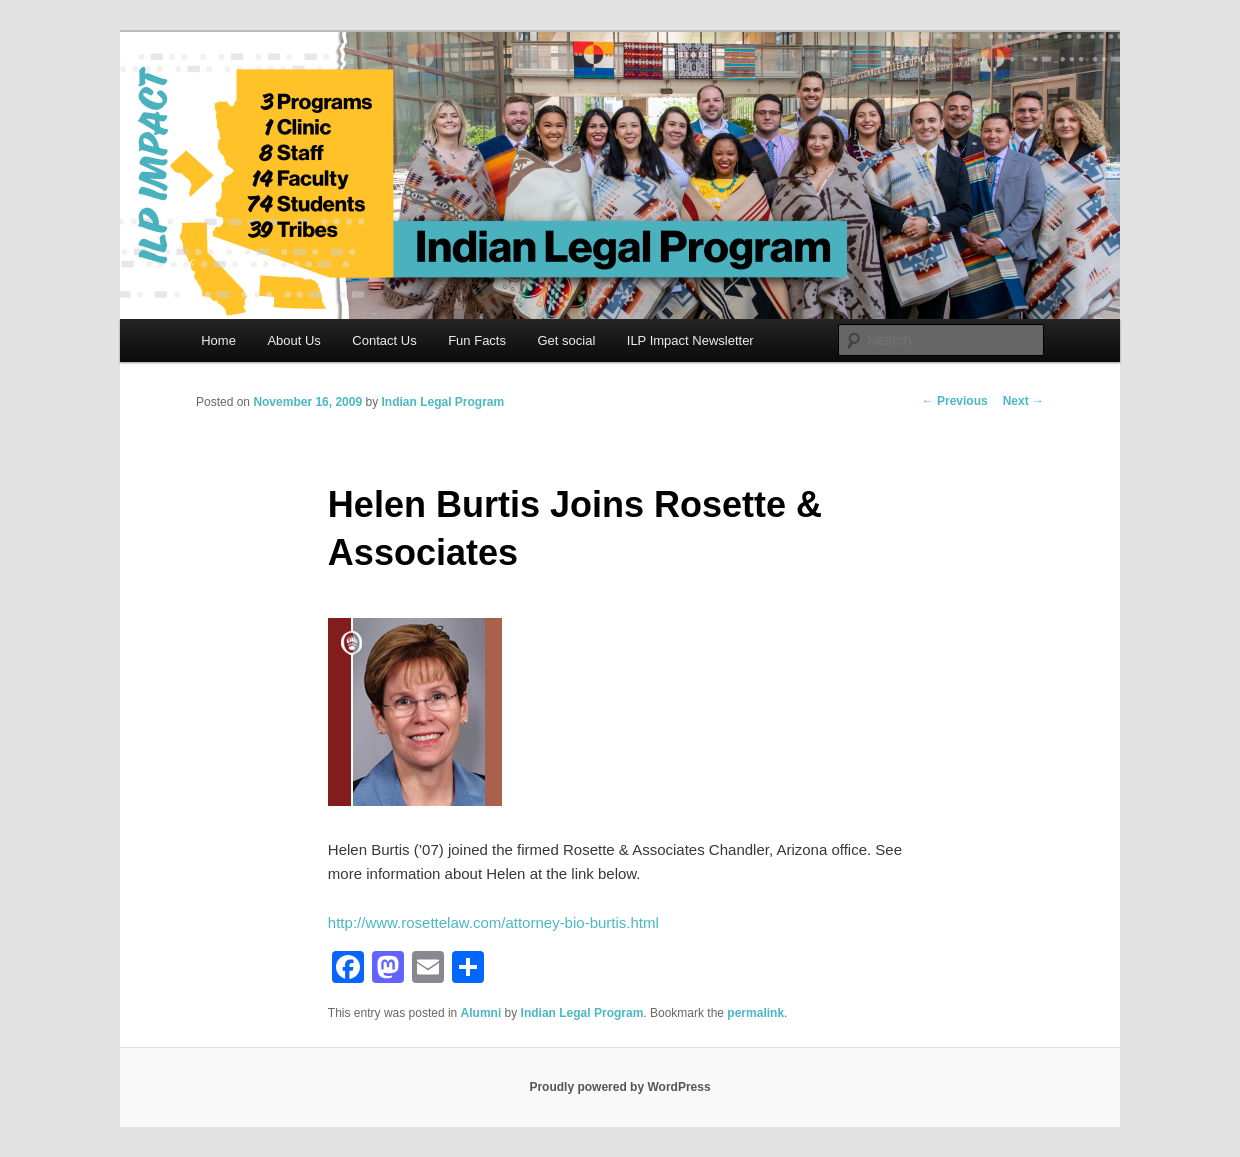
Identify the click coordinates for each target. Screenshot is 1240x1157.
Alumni (481, 1013)
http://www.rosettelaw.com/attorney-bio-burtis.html (493, 922)
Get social (566, 340)
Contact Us (384, 340)
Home (218, 340)
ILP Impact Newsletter (690, 340)
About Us (293, 340)
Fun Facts (477, 340)
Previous (955, 401)
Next (1023, 401)
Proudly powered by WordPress (619, 1087)
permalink (755, 1013)
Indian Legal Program (442, 402)
